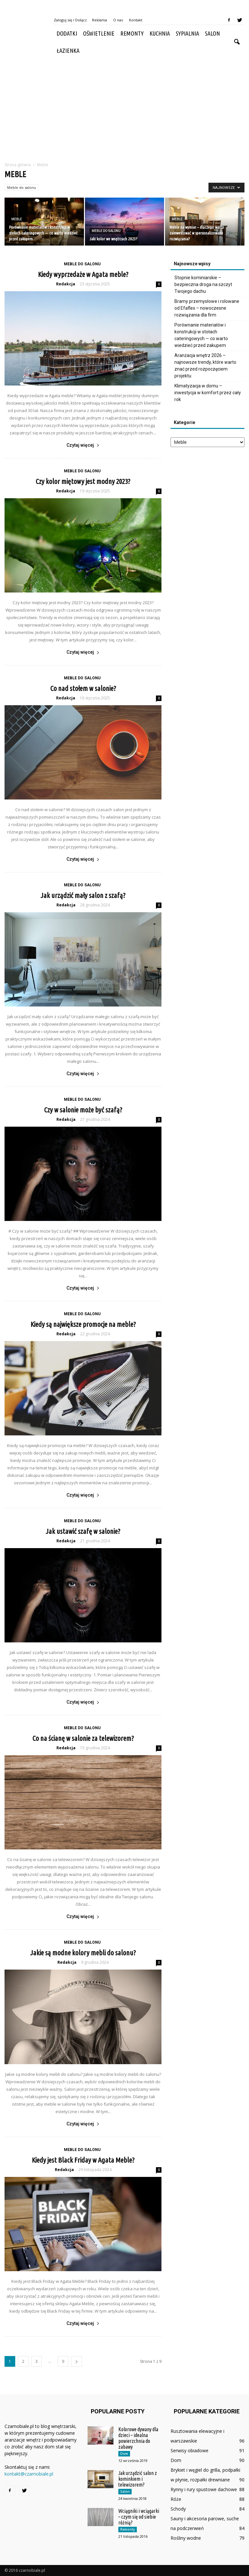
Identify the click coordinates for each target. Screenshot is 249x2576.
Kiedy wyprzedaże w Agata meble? (83, 274)
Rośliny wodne (186, 2538)
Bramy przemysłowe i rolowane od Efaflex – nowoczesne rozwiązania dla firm (206, 308)
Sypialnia (187, 33)
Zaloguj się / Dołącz (70, 19)
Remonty (132, 33)
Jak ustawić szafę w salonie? (83, 1531)
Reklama (99, 19)
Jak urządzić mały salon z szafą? (83, 895)
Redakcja (65, 284)
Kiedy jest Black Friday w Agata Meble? (83, 2160)
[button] (236, 42)
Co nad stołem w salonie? (83, 688)
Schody (178, 2509)
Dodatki (67, 33)
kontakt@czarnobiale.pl (29, 2474)
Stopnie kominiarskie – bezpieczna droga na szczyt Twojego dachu (203, 284)
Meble (16, 219)
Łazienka (68, 50)
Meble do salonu (21, 187)
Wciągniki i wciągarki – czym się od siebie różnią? (138, 2516)
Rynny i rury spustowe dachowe (204, 2489)
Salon (212, 33)
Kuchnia (159, 33)
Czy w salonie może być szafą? (83, 1110)
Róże (176, 2499)
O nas (118, 19)
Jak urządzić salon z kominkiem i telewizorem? (137, 2479)
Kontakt (135, 19)
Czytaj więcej (83, 445)
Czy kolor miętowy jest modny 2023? (83, 481)
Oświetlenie (98, 33)
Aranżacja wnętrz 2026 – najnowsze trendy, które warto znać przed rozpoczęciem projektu (205, 365)
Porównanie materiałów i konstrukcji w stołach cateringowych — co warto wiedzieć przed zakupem (201, 335)
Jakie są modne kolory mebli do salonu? (83, 1953)
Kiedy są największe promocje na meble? (83, 1324)
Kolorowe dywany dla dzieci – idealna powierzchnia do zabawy (138, 2438)
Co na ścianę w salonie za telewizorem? (83, 1738)
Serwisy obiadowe (189, 2450)
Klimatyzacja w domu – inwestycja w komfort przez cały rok (207, 392)
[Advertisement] (124, 108)
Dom (124, 2453)
